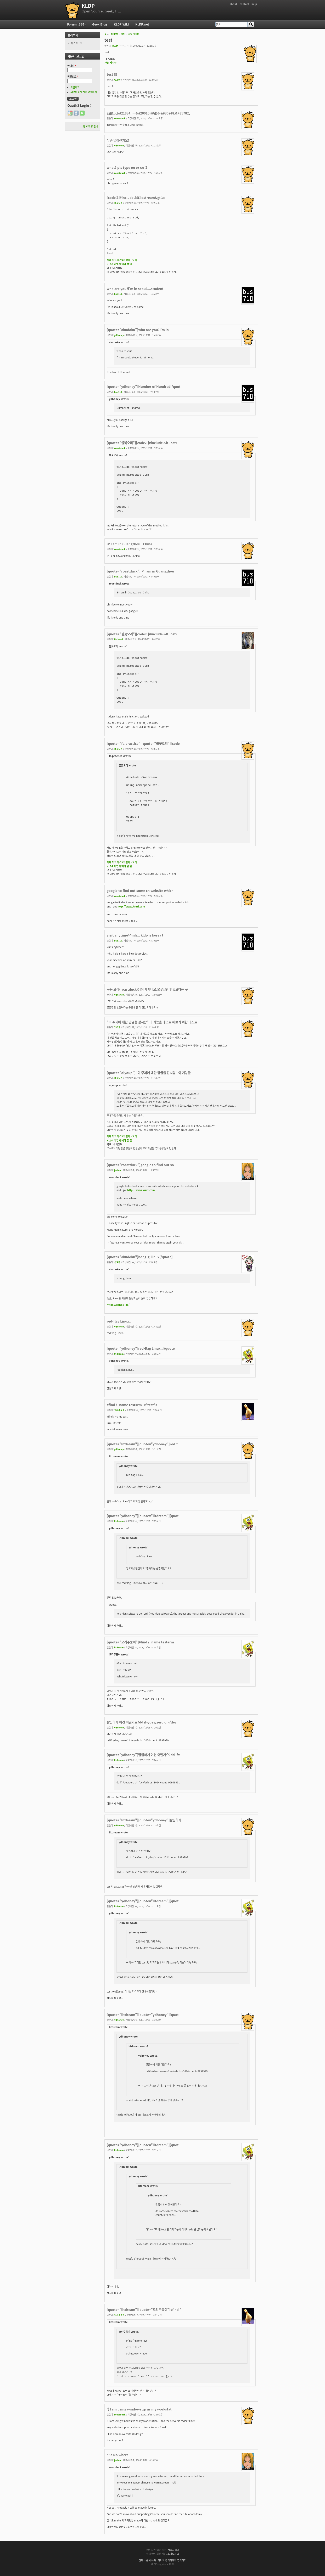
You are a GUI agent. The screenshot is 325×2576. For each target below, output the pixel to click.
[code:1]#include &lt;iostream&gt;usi (136, 197)
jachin (117, 1170)
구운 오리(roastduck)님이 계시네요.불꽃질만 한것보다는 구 (147, 989)
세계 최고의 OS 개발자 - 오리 (122, 260)
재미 (123, 34)
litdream (119, 1353)
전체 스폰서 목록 (147, 2560)
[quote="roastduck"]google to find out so (140, 1164)
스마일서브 (173, 2554)
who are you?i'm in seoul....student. (136, 288)
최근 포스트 (76, 43)
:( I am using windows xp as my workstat (139, 2409)
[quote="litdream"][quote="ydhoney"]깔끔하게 (144, 1820)
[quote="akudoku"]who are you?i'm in (138, 329)
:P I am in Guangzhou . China (129, 544)
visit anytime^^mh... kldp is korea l (135, 935)
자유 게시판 (133, 34)
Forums (113, 34)
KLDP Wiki (121, 24)
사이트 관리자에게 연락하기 (172, 2560)
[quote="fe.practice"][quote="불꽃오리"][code (143, 743)
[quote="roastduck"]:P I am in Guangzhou (140, 571)
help (254, 4)
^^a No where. (118, 2454)
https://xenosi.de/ (118, 1305)
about (233, 4)
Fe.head (118, 639)
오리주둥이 (119, 1410)
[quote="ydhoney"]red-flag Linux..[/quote (141, 1348)
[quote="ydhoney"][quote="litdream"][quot (143, 1515)
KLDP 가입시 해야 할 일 (119, 264)
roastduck (120, 118)
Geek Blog (99, 24)
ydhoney (119, 145)
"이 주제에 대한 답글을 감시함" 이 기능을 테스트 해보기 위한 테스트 (152, 1022)
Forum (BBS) (76, 24)
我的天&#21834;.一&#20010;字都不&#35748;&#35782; (148, 113)
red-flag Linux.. (119, 1321)
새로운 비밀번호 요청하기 (83, 92)
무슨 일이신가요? (118, 140)
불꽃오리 (118, 203)
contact (244, 4)
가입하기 (75, 87)
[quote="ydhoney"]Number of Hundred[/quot (144, 386)
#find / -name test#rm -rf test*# (132, 1404)
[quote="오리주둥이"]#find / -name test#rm (140, 1642)
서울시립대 (173, 2550)
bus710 (118, 293)
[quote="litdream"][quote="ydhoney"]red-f (142, 1444)
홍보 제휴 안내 (90, 126)
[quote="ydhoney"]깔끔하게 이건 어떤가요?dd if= (143, 1754)
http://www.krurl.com (131, 906)
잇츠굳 (115, 45)
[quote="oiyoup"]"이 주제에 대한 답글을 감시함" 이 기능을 (149, 1072)
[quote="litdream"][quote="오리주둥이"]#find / (144, 2309)
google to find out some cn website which (140, 890)
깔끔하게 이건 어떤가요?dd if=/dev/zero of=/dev (142, 1722)
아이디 (71, 66)
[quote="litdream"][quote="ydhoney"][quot (143, 2014)
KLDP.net (142, 24)
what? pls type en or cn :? (127, 167)
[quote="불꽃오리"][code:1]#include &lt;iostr (142, 442)
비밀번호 (72, 76)
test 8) (112, 74)
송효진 (117, 1262)
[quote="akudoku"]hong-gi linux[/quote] (140, 1257)
